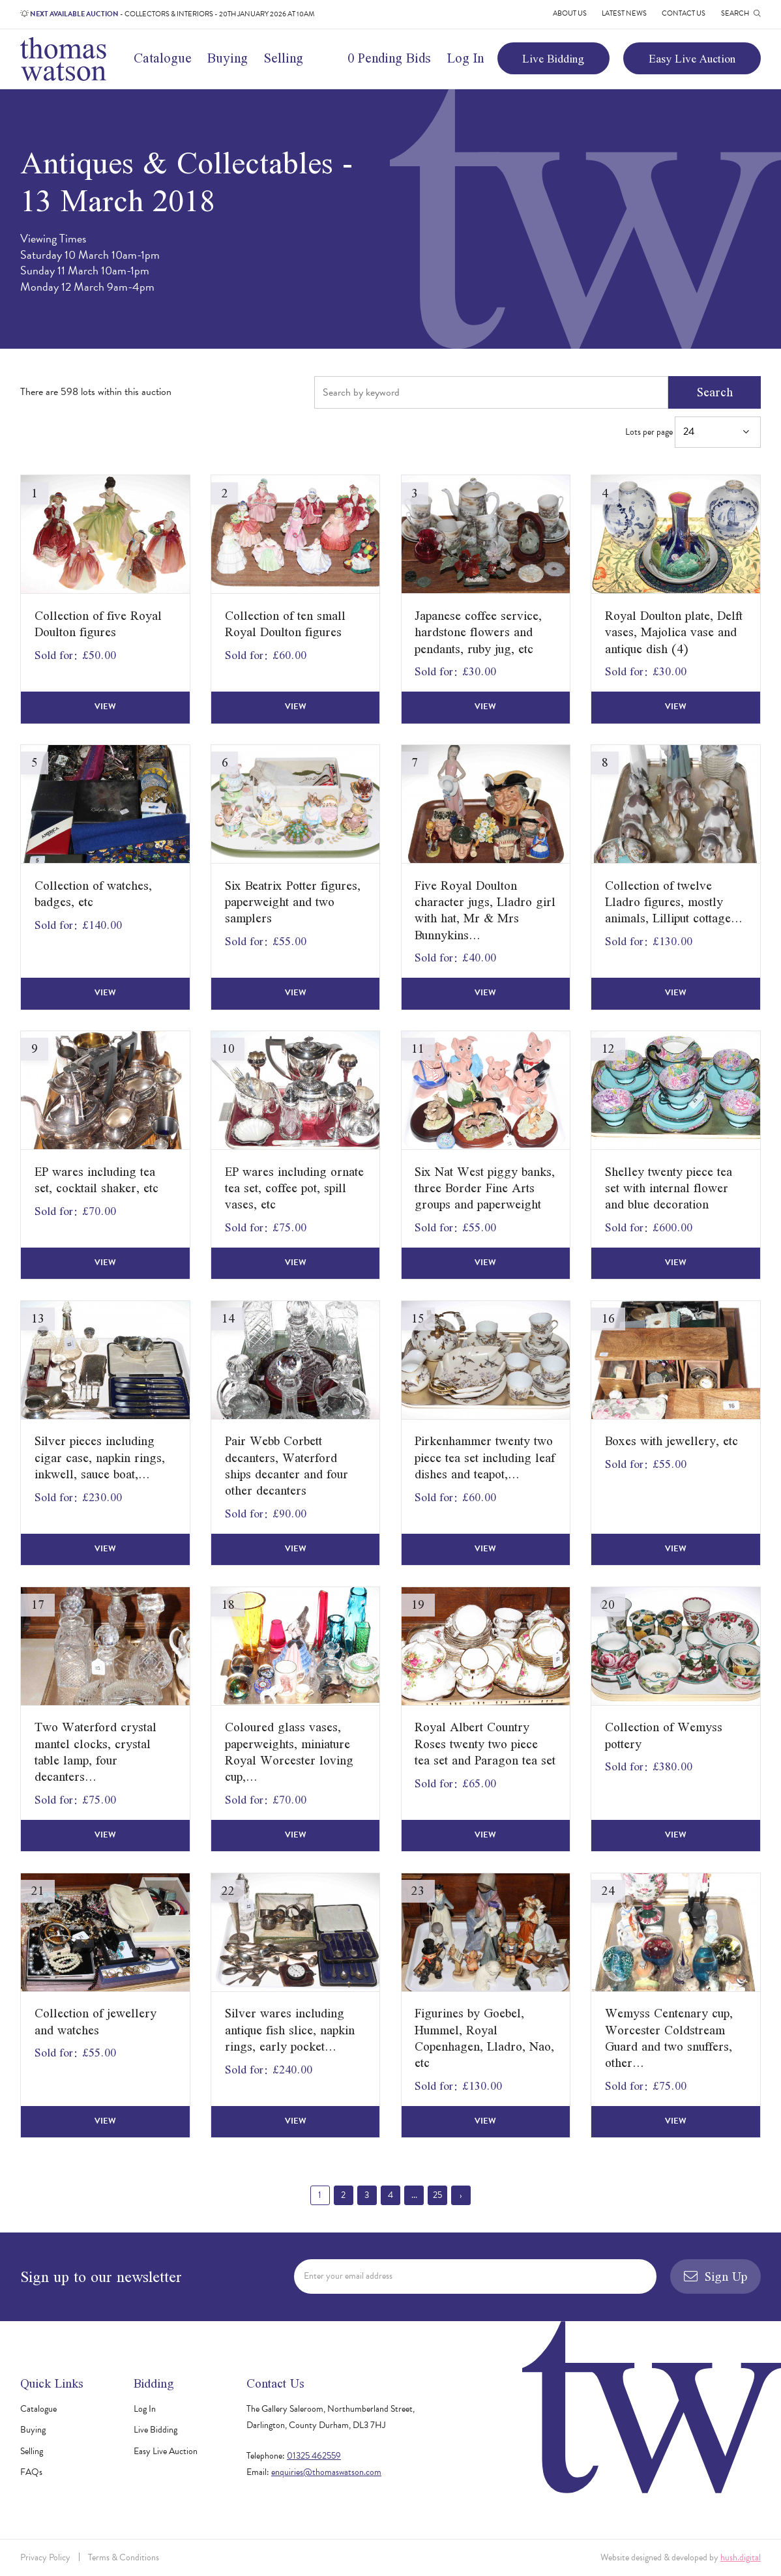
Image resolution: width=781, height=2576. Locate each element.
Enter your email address (348, 2276)
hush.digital (740, 2557)
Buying (227, 57)
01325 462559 (314, 2456)
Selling (283, 57)
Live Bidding (553, 58)
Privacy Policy (45, 2557)
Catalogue (163, 57)
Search (715, 392)
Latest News (624, 13)
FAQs (31, 2472)
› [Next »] (461, 2195)
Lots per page (693, 432)
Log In (465, 57)
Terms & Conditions (123, 2557)
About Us (570, 13)
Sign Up (715, 2276)
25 (437, 2195)
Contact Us (683, 13)
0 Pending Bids (389, 57)
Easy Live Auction (692, 58)
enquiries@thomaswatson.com (326, 2472)
